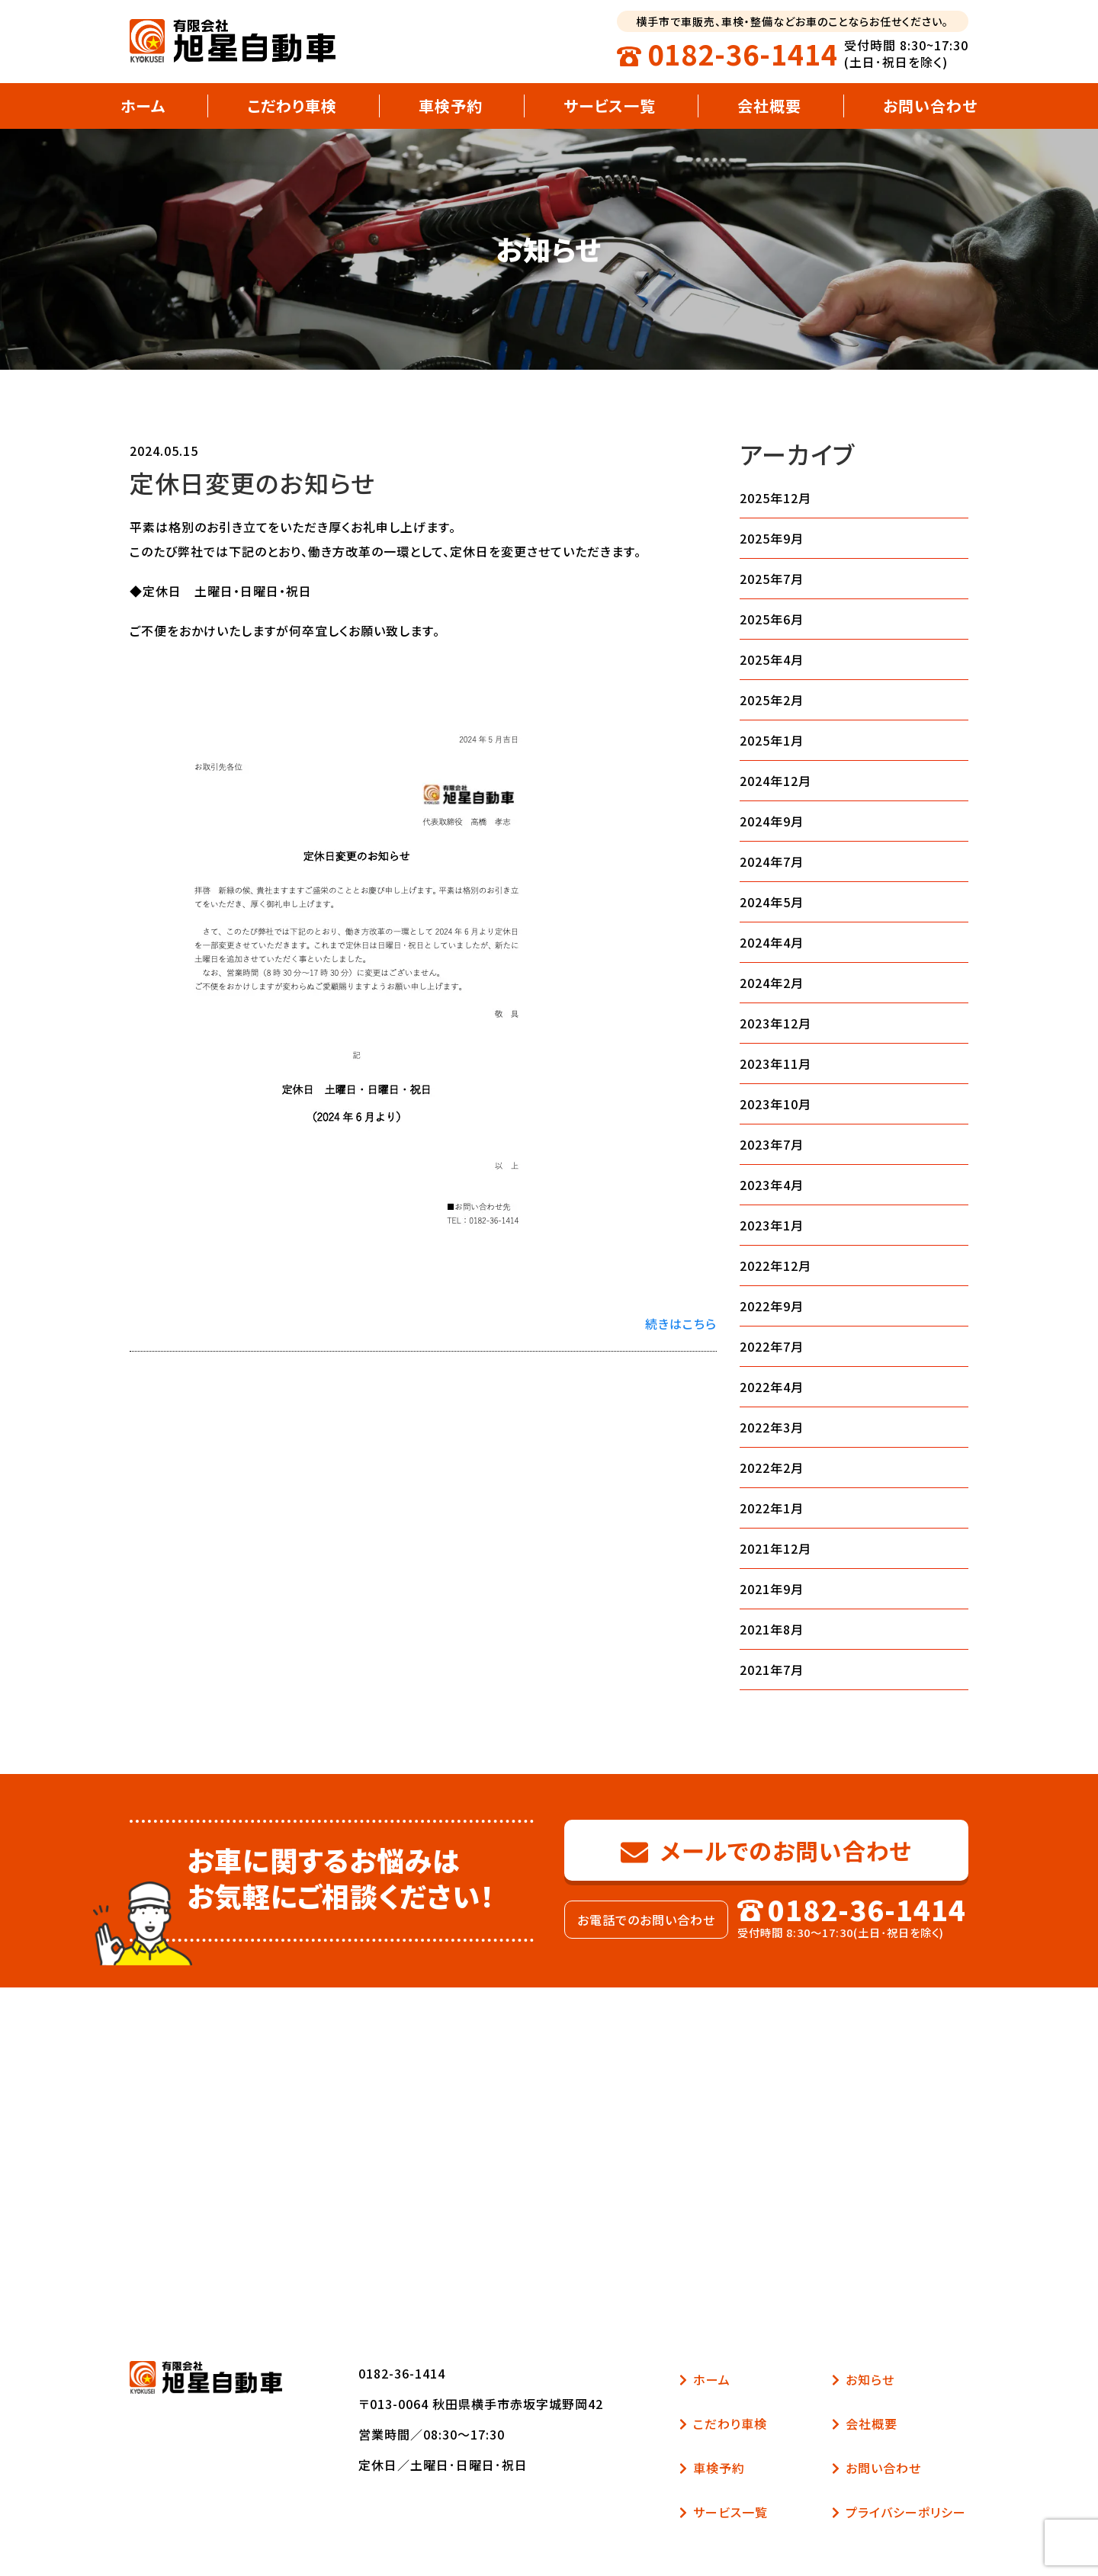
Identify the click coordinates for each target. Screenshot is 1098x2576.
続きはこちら (681, 1323)
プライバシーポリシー (899, 2512)
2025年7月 (772, 578)
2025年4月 (772, 659)
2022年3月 (772, 1427)
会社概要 (769, 106)
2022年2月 (772, 1467)
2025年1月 (772, 740)
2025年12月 (775, 498)
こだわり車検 (292, 106)
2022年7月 (772, 1346)
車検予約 (451, 106)
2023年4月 (772, 1185)
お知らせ (863, 2379)
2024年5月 (772, 902)
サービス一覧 (609, 106)
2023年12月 (775, 1023)
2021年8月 (772, 1629)
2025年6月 (772, 619)
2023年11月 (775, 1063)
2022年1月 (772, 1508)
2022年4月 (772, 1387)
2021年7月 (772, 1669)
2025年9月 (772, 538)
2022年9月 (772, 1306)
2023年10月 (775, 1104)
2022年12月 (775, 1265)
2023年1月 (772, 1225)
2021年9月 (772, 1589)
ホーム (142, 106)
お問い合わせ (930, 106)
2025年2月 (772, 700)
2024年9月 (772, 821)
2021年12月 (775, 1548)
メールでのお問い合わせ (766, 1850)
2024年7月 (772, 861)
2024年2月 (772, 983)
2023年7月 (772, 1144)
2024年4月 (772, 942)
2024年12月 (775, 781)
